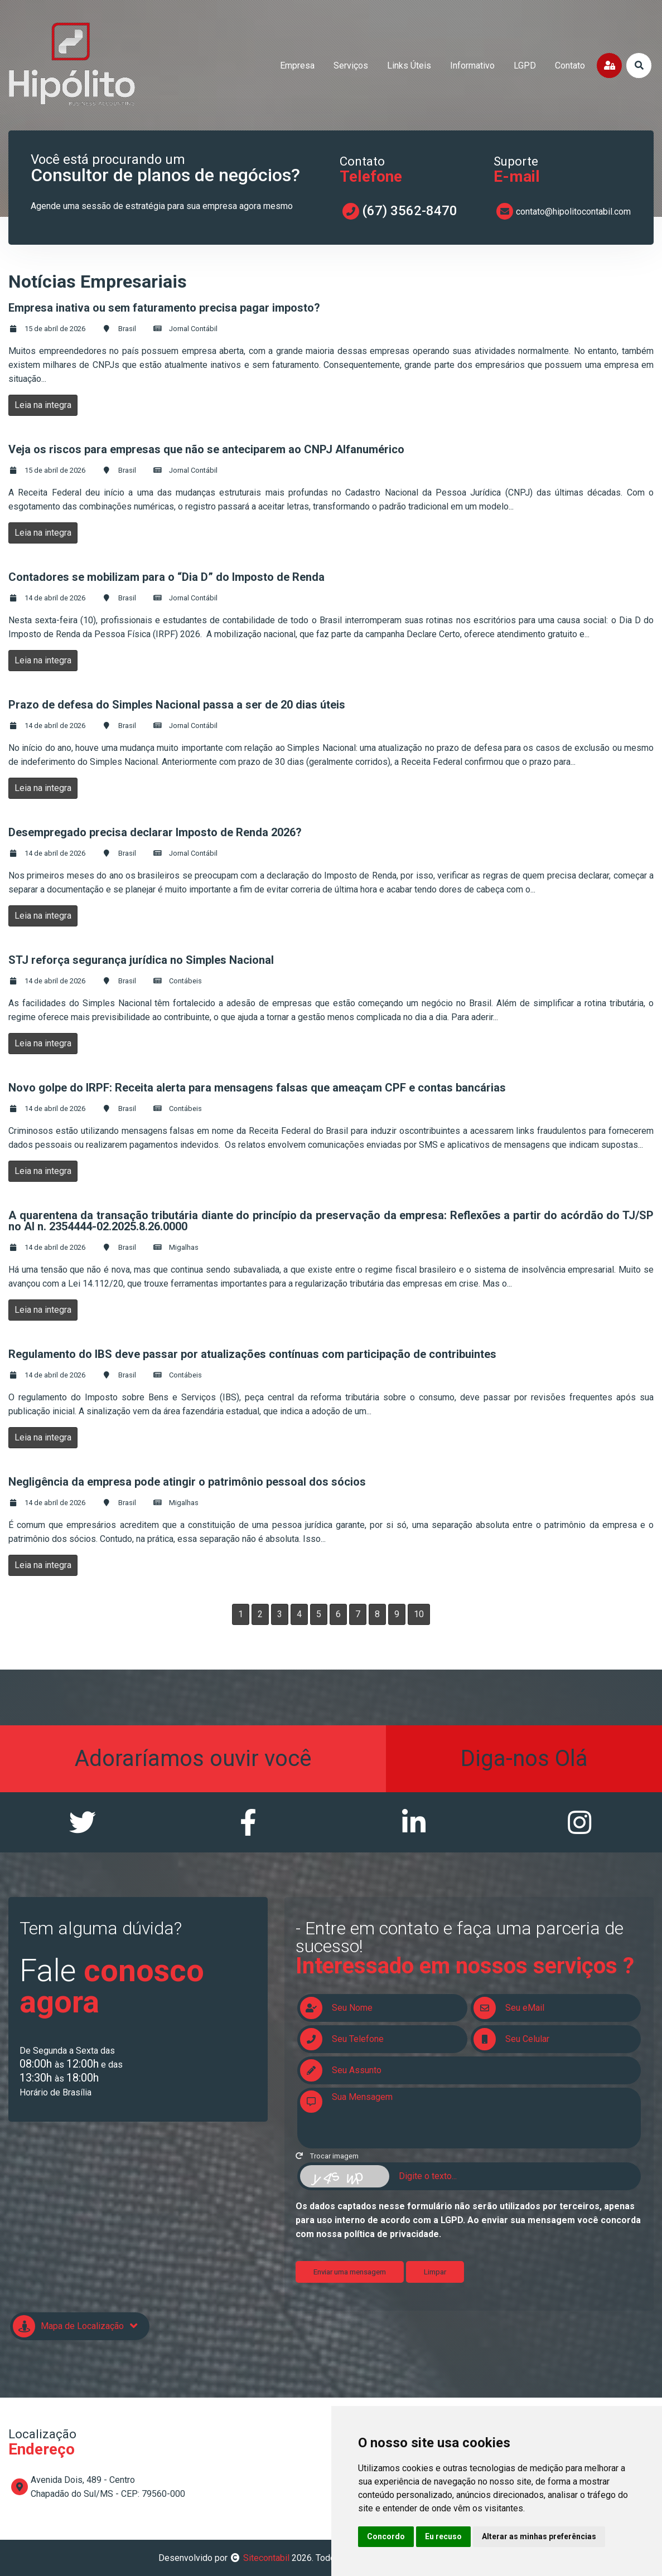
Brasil (127, 328)
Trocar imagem (327, 2156)
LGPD (525, 65)
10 (419, 1614)
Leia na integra (43, 405)
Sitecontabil (266, 2558)
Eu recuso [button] (443, 2536)
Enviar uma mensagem (349, 2272)
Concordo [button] (386, 2536)
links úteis (409, 65)
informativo (472, 65)
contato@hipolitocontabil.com (573, 211)
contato (570, 65)
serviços (351, 65)
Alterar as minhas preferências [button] (539, 2536)
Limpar (435, 2272)
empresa (297, 65)
